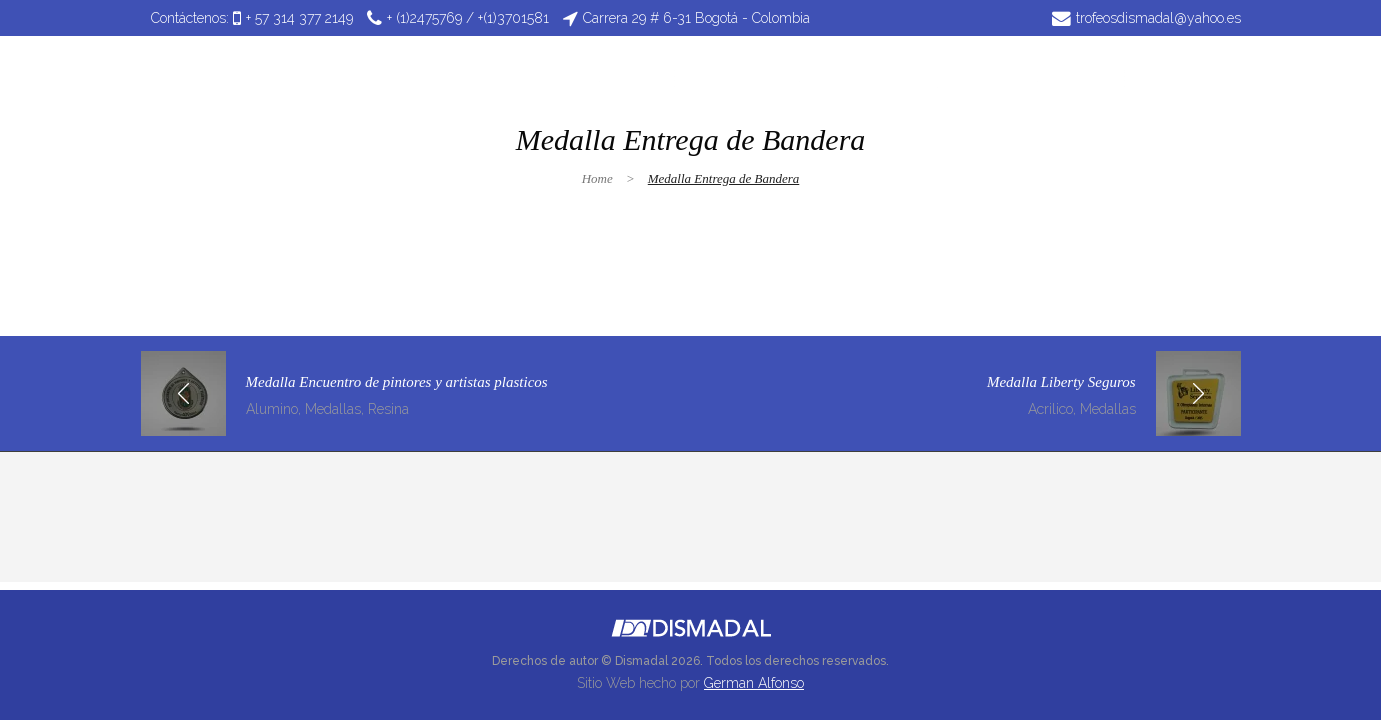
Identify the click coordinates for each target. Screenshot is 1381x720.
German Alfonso (754, 683)
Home (597, 178)
